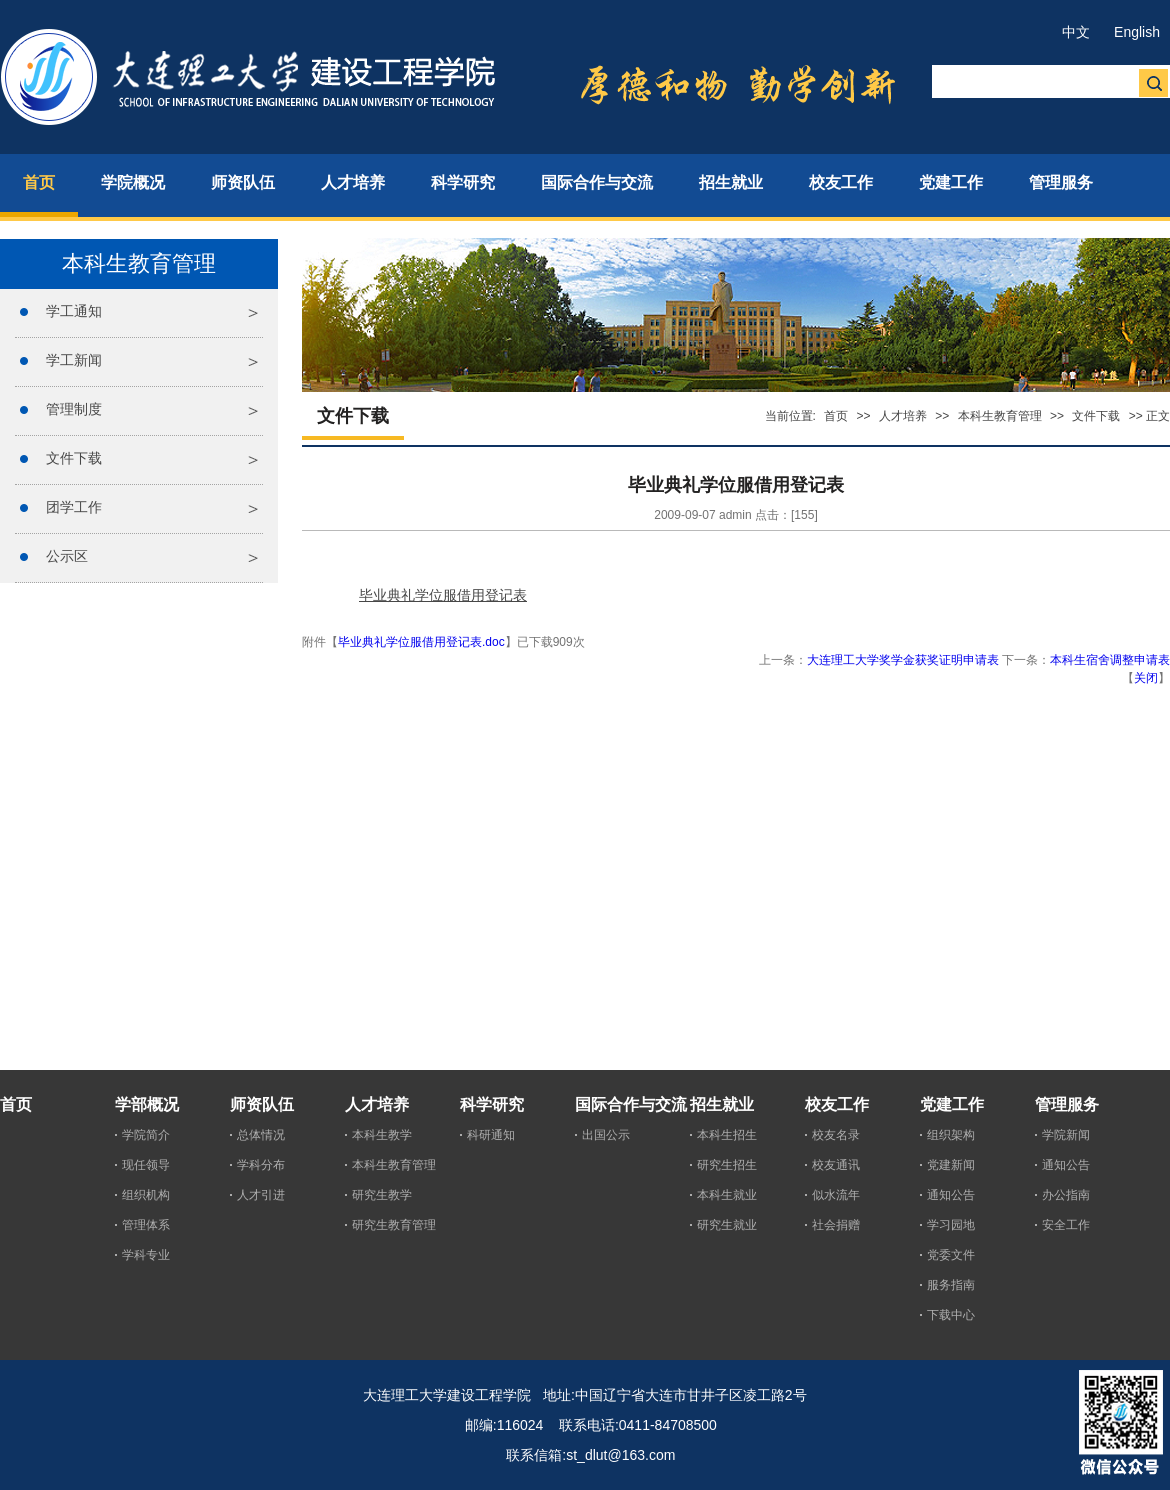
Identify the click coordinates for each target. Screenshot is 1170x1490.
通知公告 (951, 1195)
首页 (836, 416)
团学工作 (74, 507)
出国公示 (606, 1135)
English (1137, 32)
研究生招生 (727, 1165)
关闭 (1146, 678)
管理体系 (146, 1225)
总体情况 (261, 1135)
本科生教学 (382, 1135)
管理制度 (74, 409)
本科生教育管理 (1000, 416)
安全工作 (1066, 1225)
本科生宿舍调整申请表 (1110, 660)
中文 (1076, 32)
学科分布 (261, 1165)
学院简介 (146, 1135)
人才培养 (903, 416)
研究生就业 (727, 1225)
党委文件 (951, 1255)
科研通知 (491, 1135)
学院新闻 (1066, 1135)
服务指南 (951, 1285)
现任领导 (146, 1165)
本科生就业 (727, 1195)
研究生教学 (382, 1195)
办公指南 (1066, 1195)
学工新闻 (74, 360)
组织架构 (951, 1135)
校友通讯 (836, 1165)
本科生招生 (727, 1135)
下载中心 (951, 1315)
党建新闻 (951, 1165)
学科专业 (146, 1255)
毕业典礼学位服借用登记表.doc (421, 642)
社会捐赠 (836, 1225)
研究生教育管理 (394, 1225)
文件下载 (74, 458)
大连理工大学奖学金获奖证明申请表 (904, 660)
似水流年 (836, 1195)
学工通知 (74, 311)
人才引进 (261, 1195)
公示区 (67, 556)
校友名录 (836, 1135)
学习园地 (951, 1225)
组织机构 (146, 1195)
